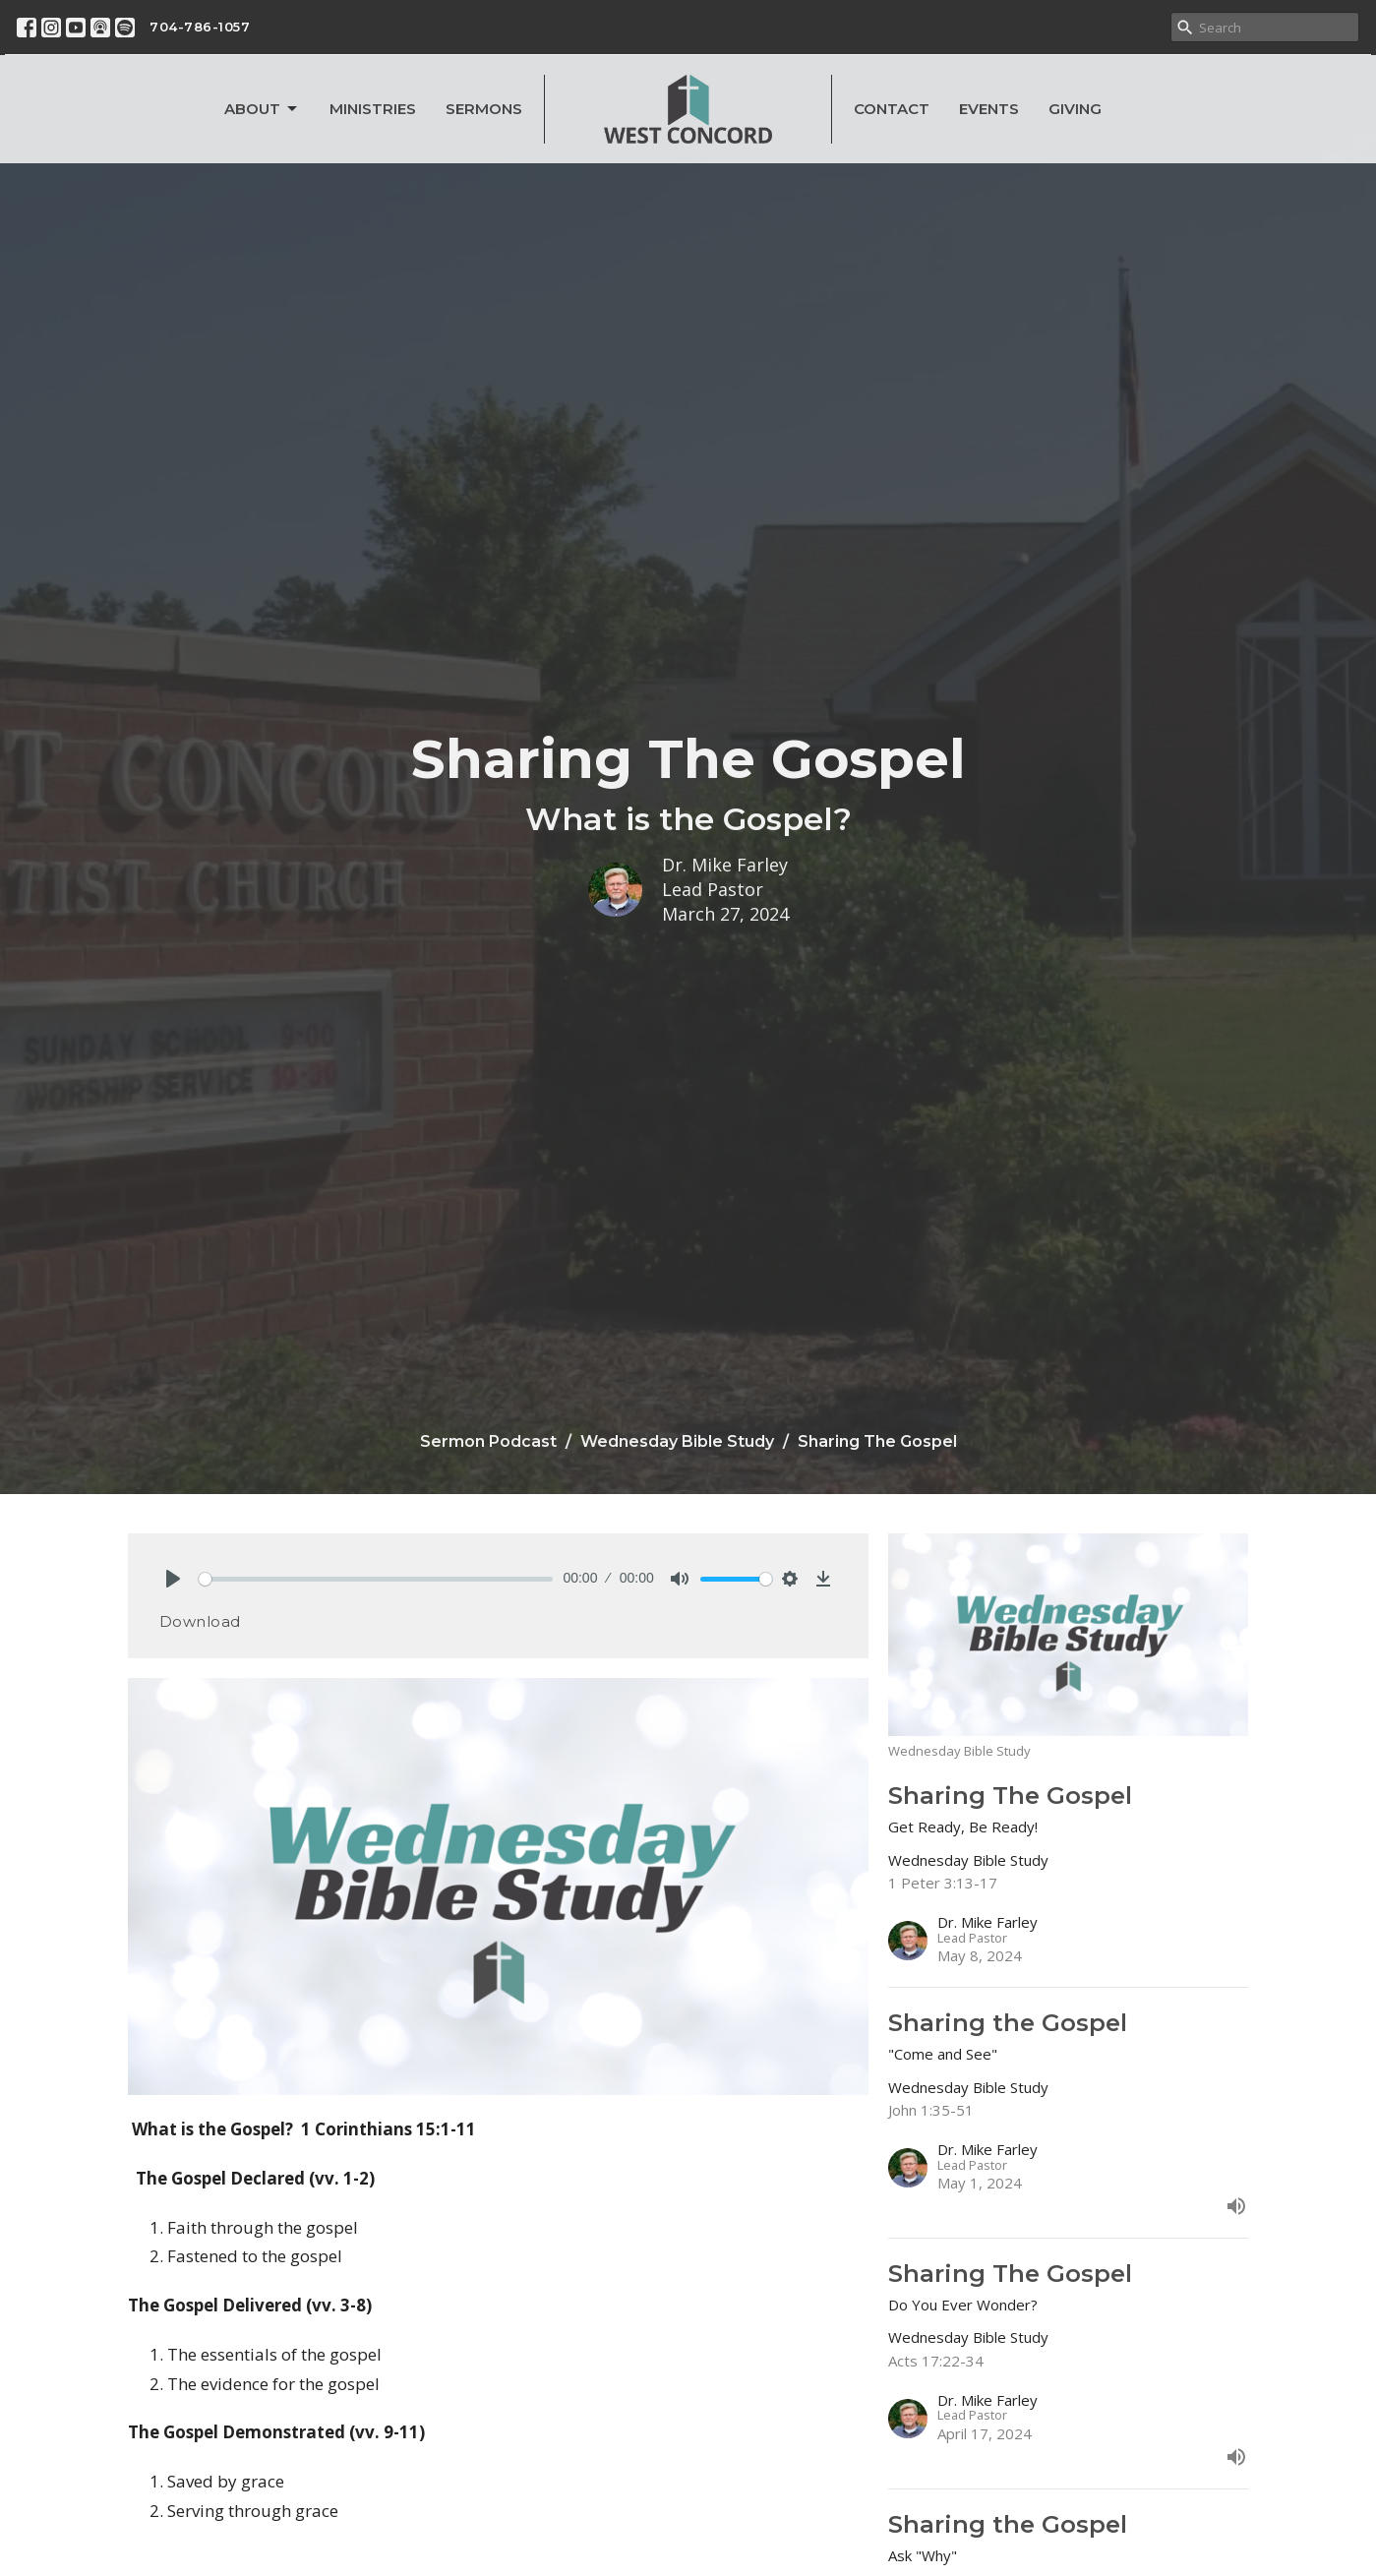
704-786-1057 (200, 26)
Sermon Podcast (488, 1441)
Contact (891, 108)
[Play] (173, 1578)
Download (200, 1621)
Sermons (484, 108)
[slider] (376, 1579)
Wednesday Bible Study (677, 1441)
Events (989, 108)
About (262, 109)
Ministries (372, 108)
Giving (1075, 108)
